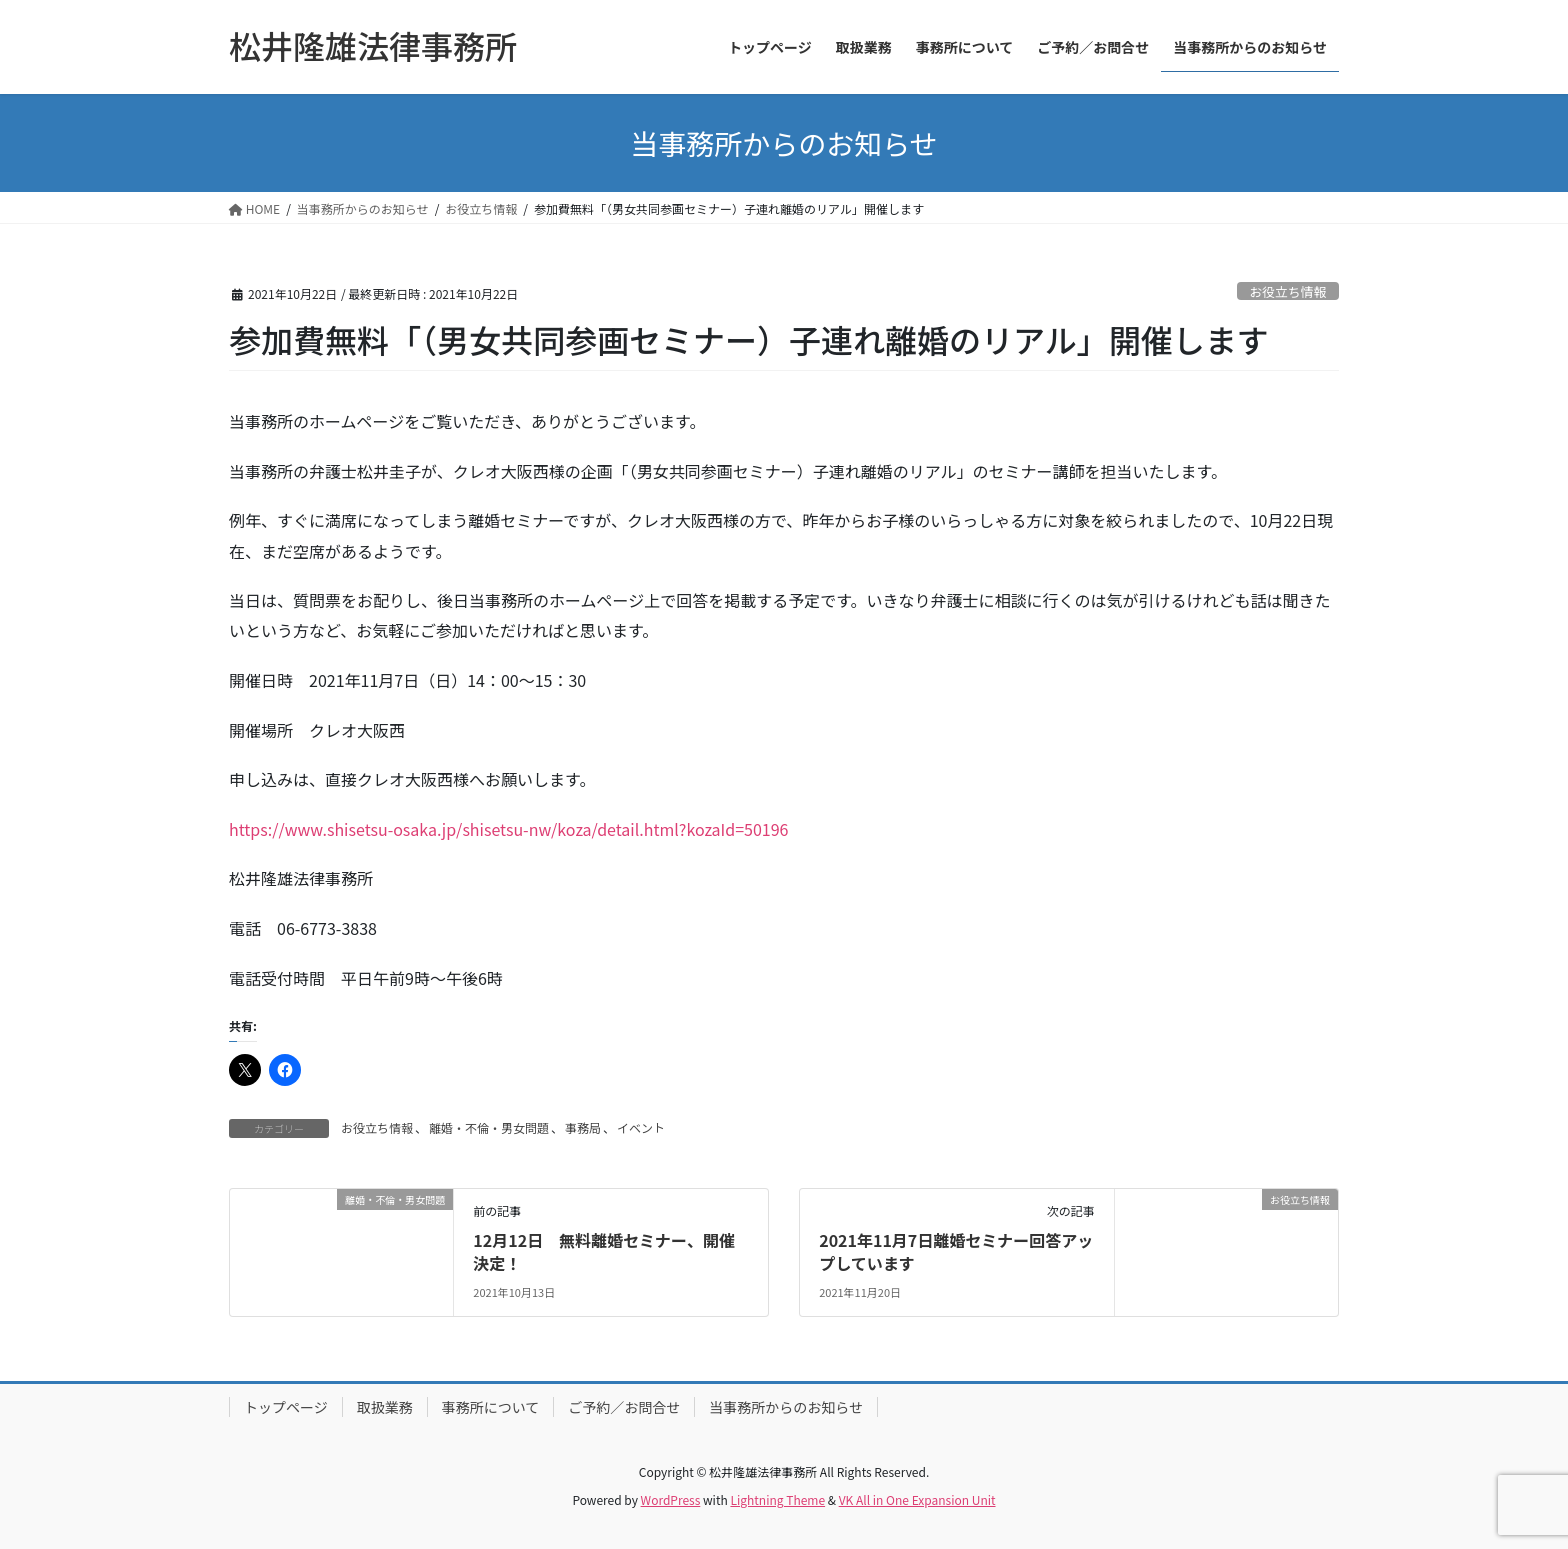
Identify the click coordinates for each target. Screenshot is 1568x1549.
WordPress (671, 1499)
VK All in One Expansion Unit (917, 1499)
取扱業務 (385, 1407)
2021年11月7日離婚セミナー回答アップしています (956, 1251)
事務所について (491, 1407)
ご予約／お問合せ (624, 1407)
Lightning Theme (777, 1499)
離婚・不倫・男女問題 (489, 1127)
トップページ (286, 1407)
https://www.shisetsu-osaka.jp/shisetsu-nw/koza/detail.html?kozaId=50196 (509, 829)
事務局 (583, 1127)
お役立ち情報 (1287, 291)
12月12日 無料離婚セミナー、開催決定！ (604, 1251)
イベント (641, 1127)
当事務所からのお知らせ (786, 1407)
